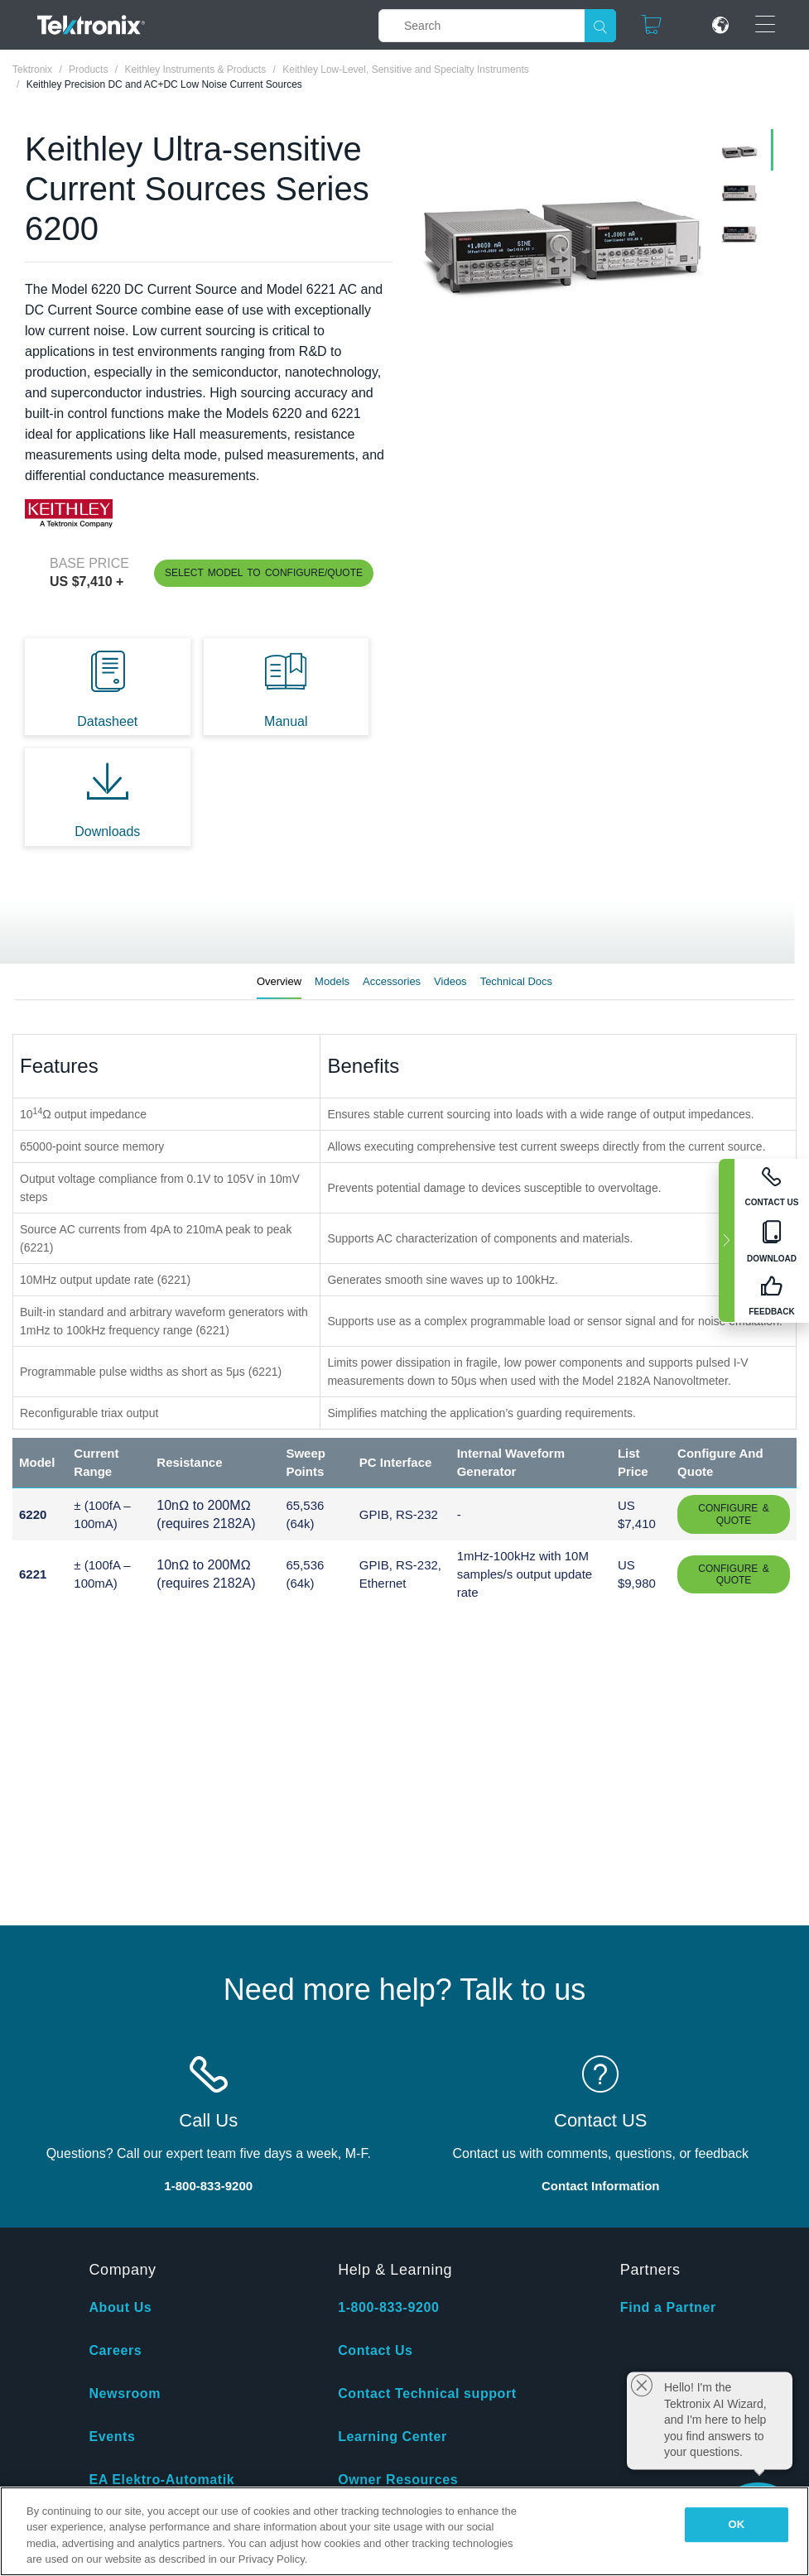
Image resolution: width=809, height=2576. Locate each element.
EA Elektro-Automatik (161, 2480)
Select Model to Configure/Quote (264, 573)
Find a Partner (668, 2307)
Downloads (107, 831)
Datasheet (107, 721)
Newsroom (125, 2393)
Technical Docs (516, 981)
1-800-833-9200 (388, 2307)
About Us (120, 2307)
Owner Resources (398, 2480)
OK (737, 2524)
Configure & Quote (733, 1514)
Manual (285, 721)
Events (112, 2436)
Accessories (392, 981)
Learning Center (392, 2436)
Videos (450, 981)
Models (332, 981)
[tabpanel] (561, 237)
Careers (115, 2350)
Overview (279, 981)
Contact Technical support (427, 2393)
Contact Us (375, 2350)
